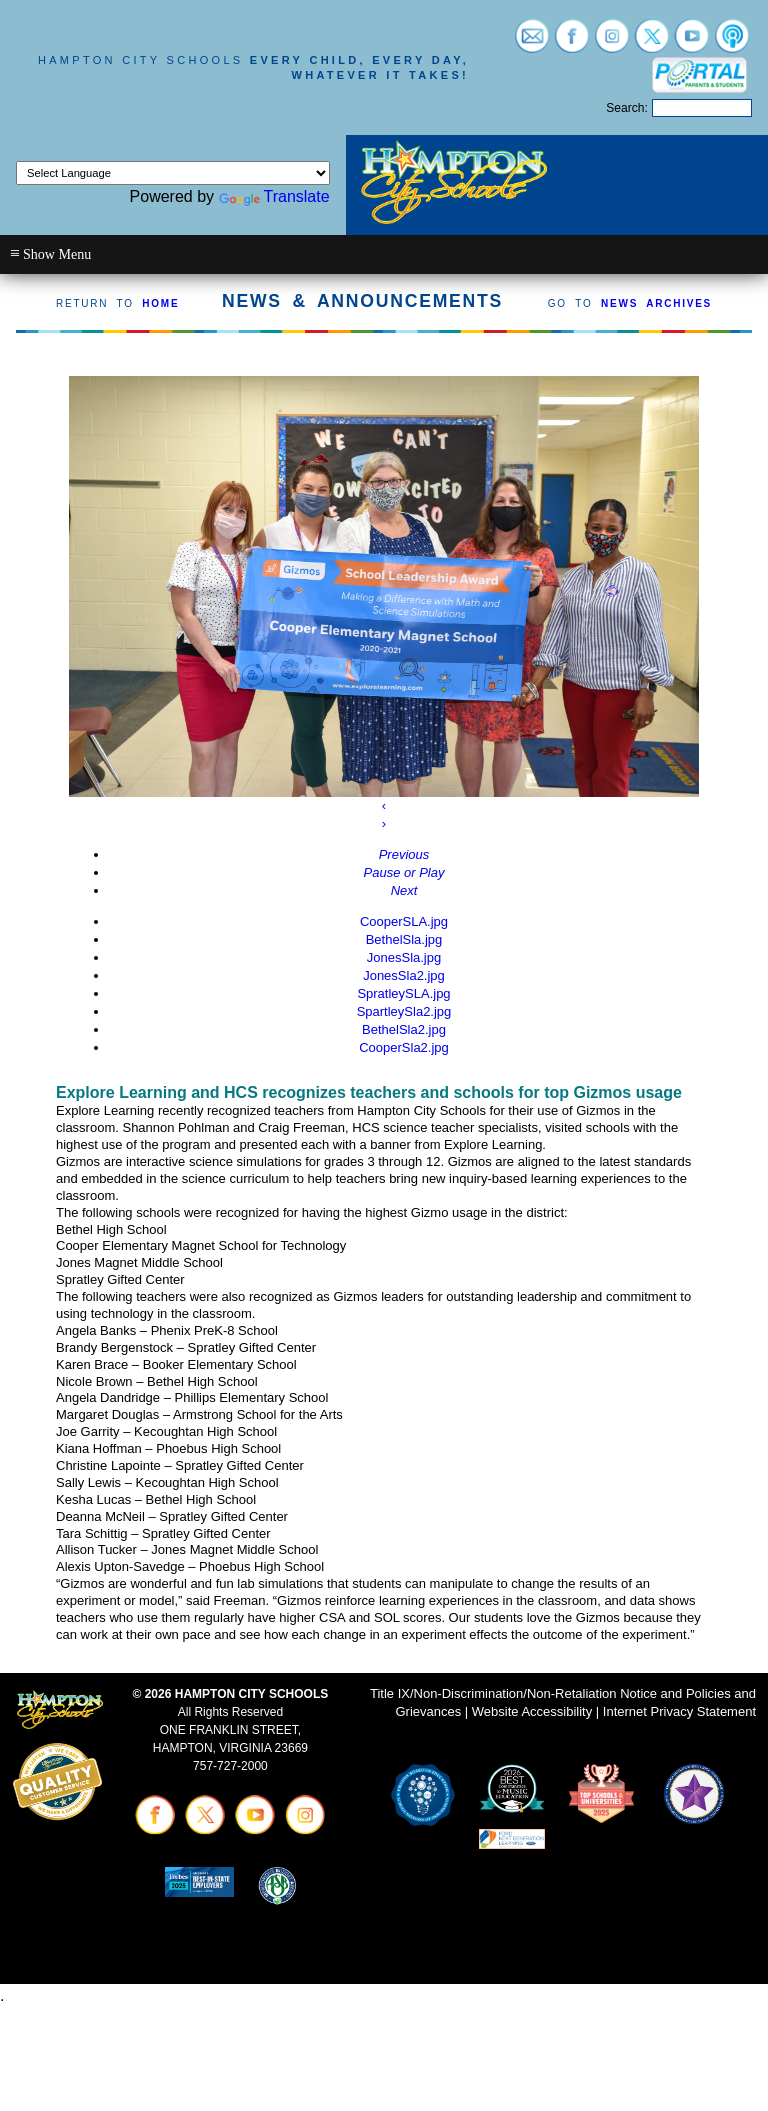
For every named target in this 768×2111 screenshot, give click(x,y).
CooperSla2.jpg (404, 1047)
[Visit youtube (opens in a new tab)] (692, 43)
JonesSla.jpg (404, 957)
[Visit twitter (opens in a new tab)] (652, 43)
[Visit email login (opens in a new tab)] (532, 43)
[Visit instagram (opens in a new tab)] (612, 43)
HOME (160, 303)
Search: (626, 108)
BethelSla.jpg (404, 939)
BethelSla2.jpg (404, 1029)
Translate (274, 196)
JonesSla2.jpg (404, 975)
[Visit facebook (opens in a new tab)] (572, 43)
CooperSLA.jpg (404, 921)
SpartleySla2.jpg (404, 1011)
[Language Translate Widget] (173, 173)
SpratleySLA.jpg (403, 993)
